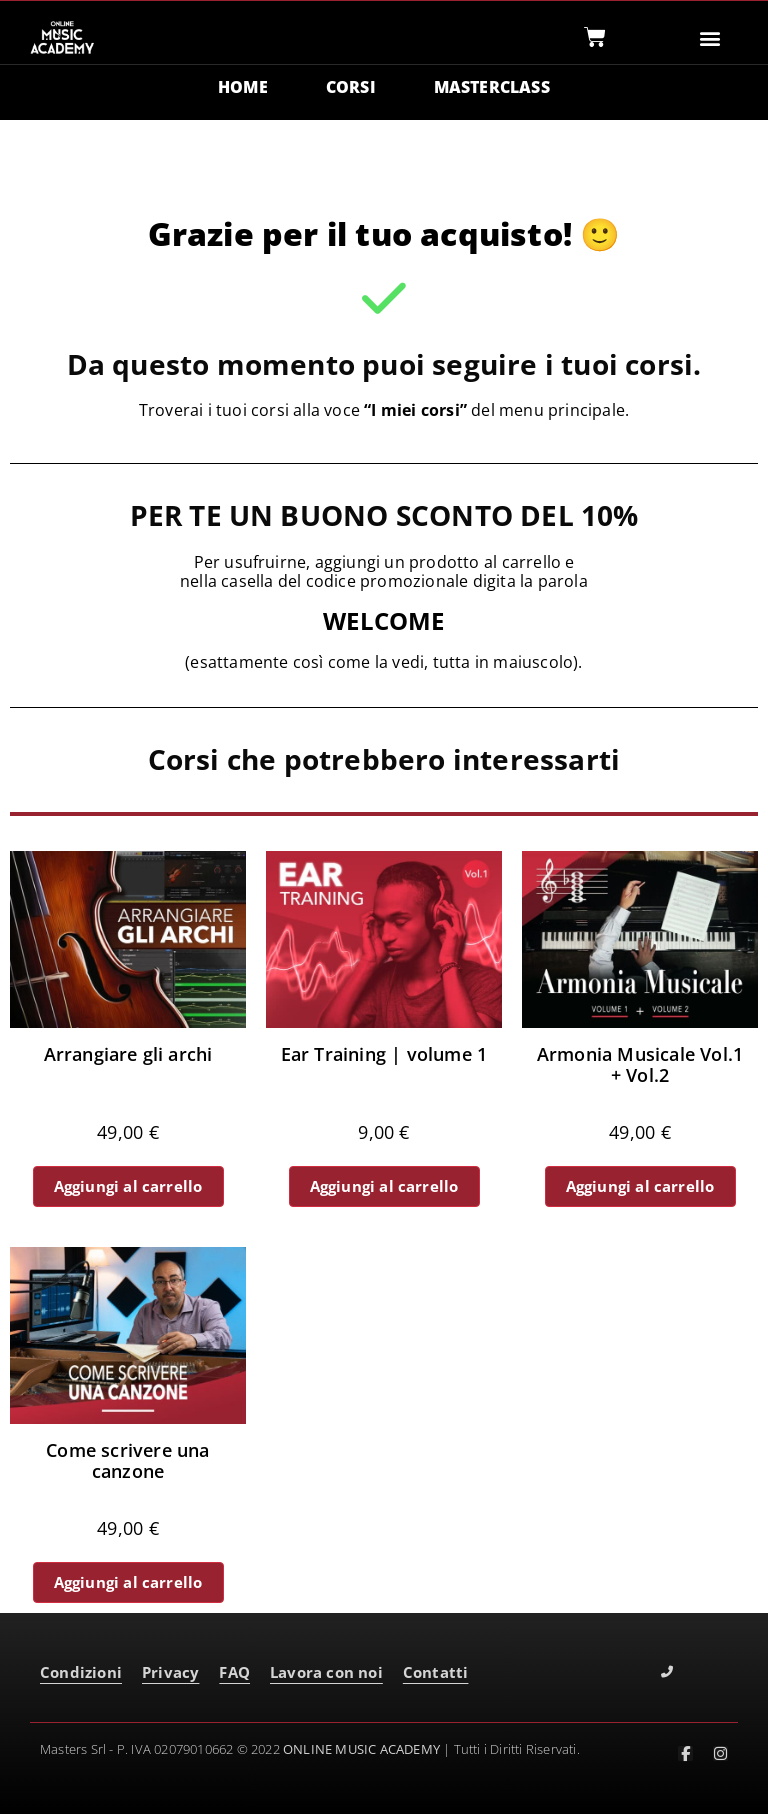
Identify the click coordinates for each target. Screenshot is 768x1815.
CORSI (351, 88)
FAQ (234, 1673)
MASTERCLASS (492, 88)
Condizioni (81, 1673)
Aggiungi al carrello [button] (128, 1187)
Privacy (170, 1673)
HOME (243, 88)
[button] (710, 37)
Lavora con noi (326, 1673)
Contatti (436, 1673)
